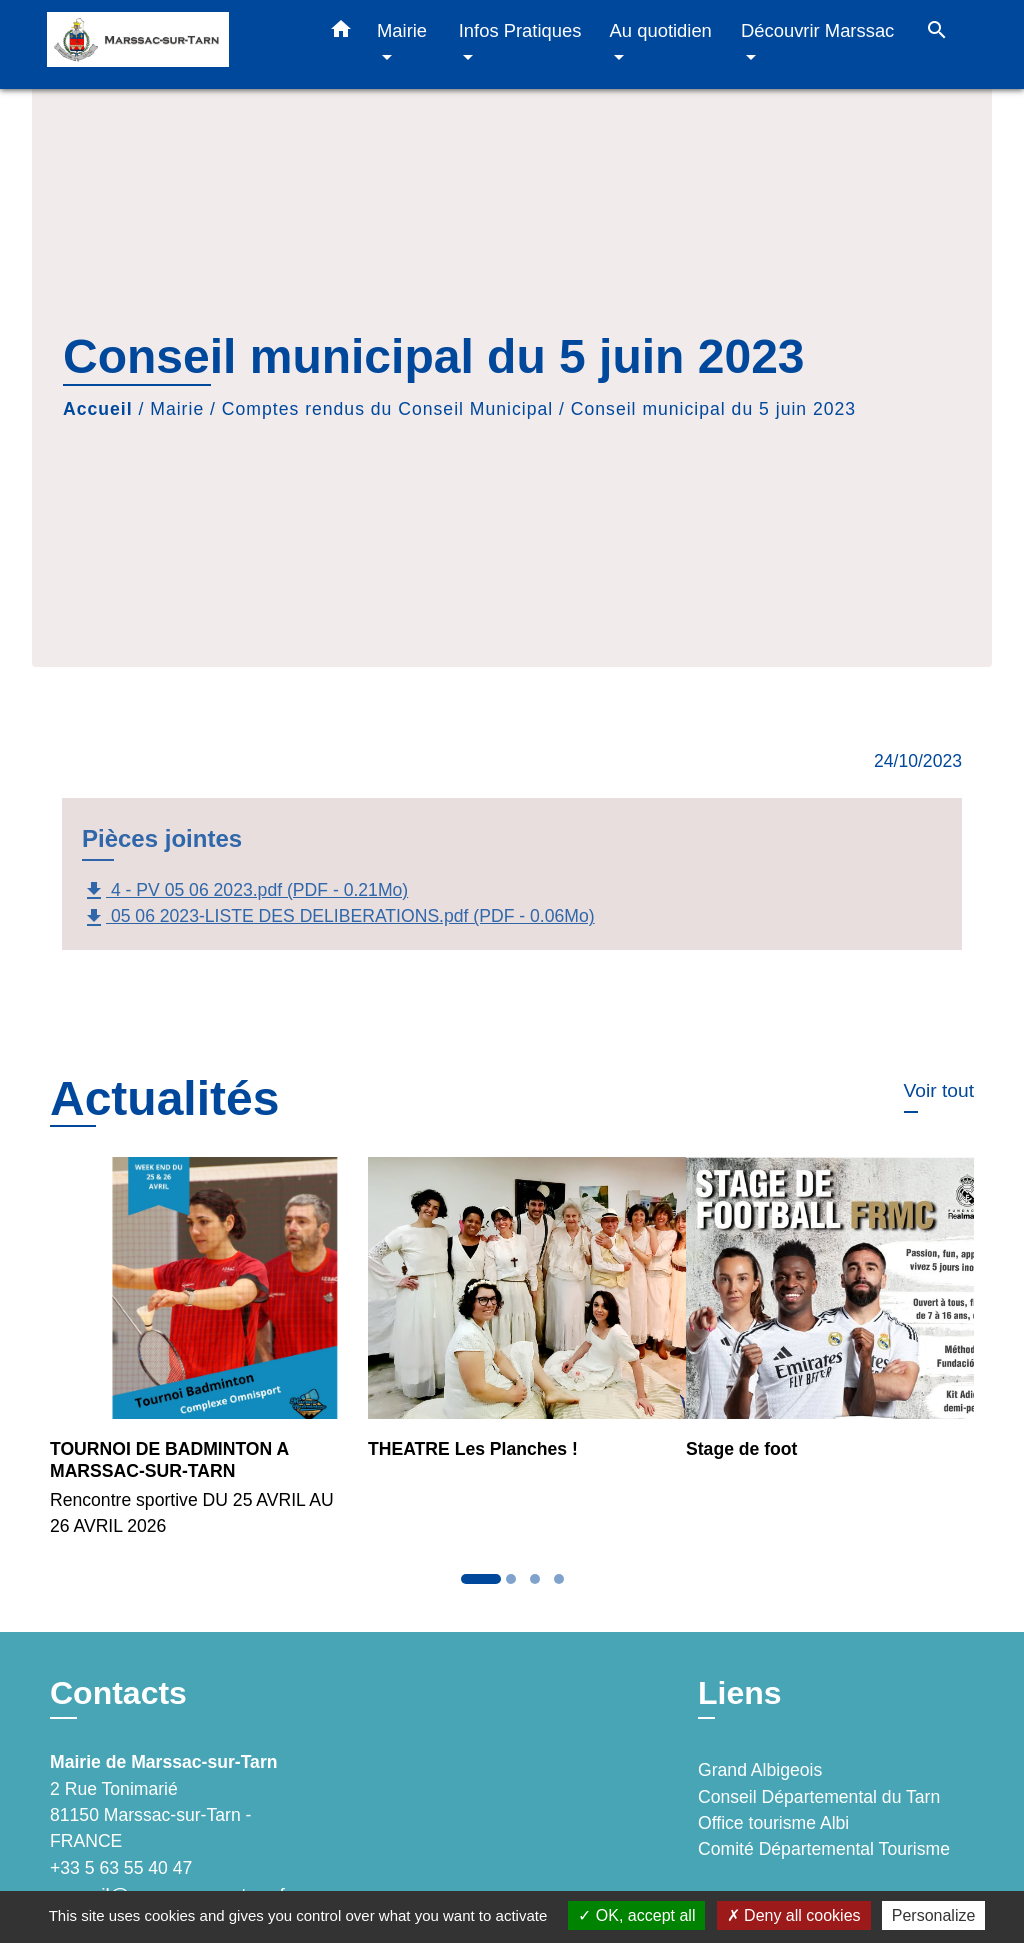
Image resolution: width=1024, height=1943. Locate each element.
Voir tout (939, 1090)
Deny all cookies (794, 1915)
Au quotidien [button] (661, 30)
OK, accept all (636, 1915)
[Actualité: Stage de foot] (830, 1321)
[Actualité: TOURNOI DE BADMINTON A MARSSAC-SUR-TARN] (194, 1358)
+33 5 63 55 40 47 (121, 1868)
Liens (740, 1693)
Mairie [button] (402, 30)
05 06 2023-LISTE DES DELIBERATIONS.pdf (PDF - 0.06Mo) (338, 918)
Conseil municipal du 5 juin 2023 (713, 409)
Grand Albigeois (760, 1770)
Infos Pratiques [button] (520, 30)
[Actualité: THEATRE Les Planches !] (512, 1321)
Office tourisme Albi (773, 1823)
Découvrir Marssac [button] (817, 30)
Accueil (98, 409)
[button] (341, 33)
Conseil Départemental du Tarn (819, 1797)
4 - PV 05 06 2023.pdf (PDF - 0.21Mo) (245, 891)
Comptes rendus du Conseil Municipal (387, 409)
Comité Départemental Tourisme (824, 1849)
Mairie (177, 409)
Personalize (934, 1915)
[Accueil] (172, 44)
